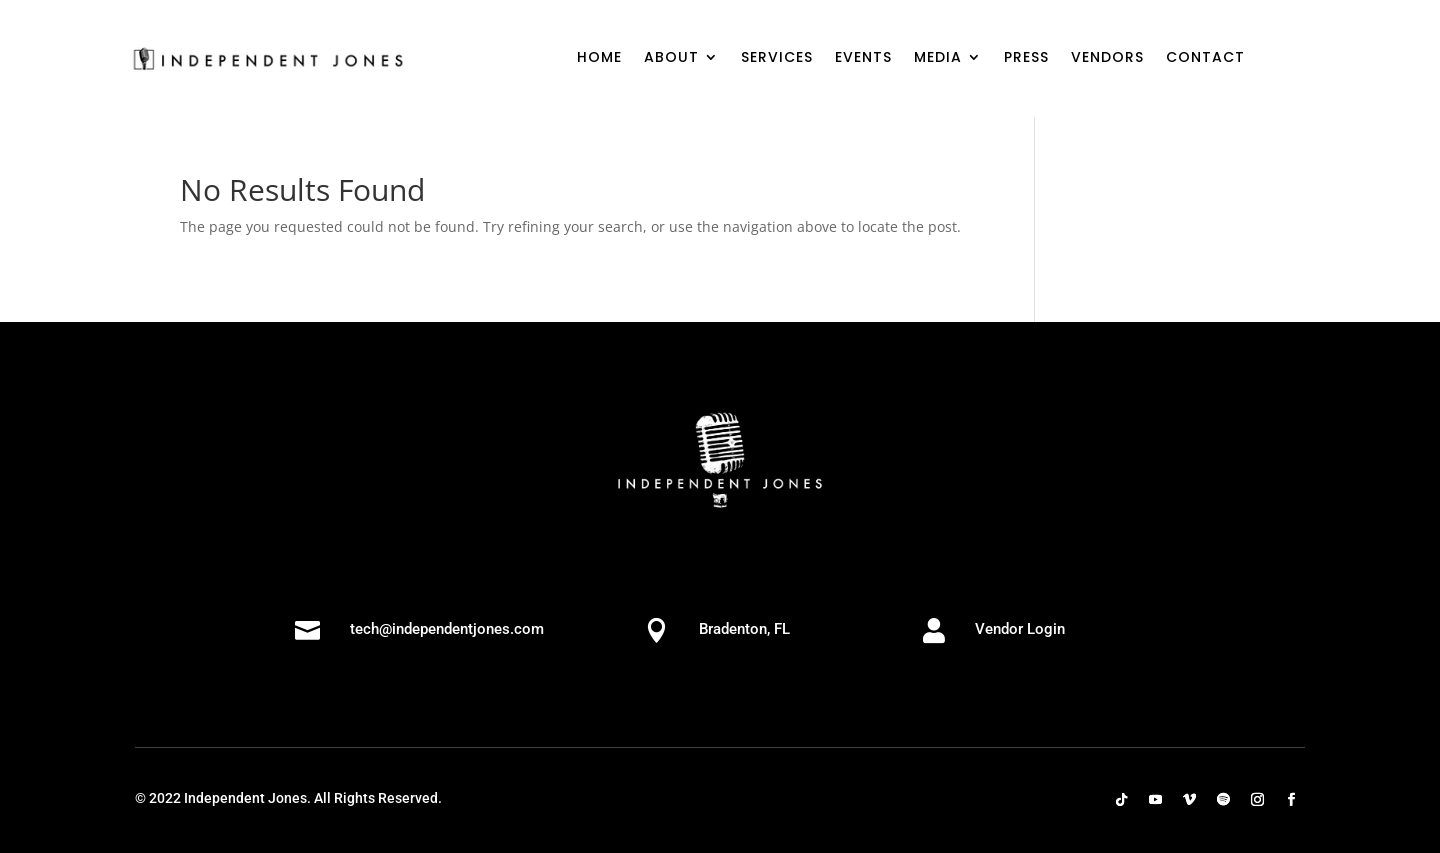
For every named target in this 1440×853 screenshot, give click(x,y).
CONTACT (1205, 58)
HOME (599, 58)
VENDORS (1107, 58)
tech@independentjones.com (447, 629)
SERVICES (777, 58)
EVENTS (863, 58)
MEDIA (938, 58)
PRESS (1026, 58)
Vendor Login (1020, 629)
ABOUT (671, 58)
